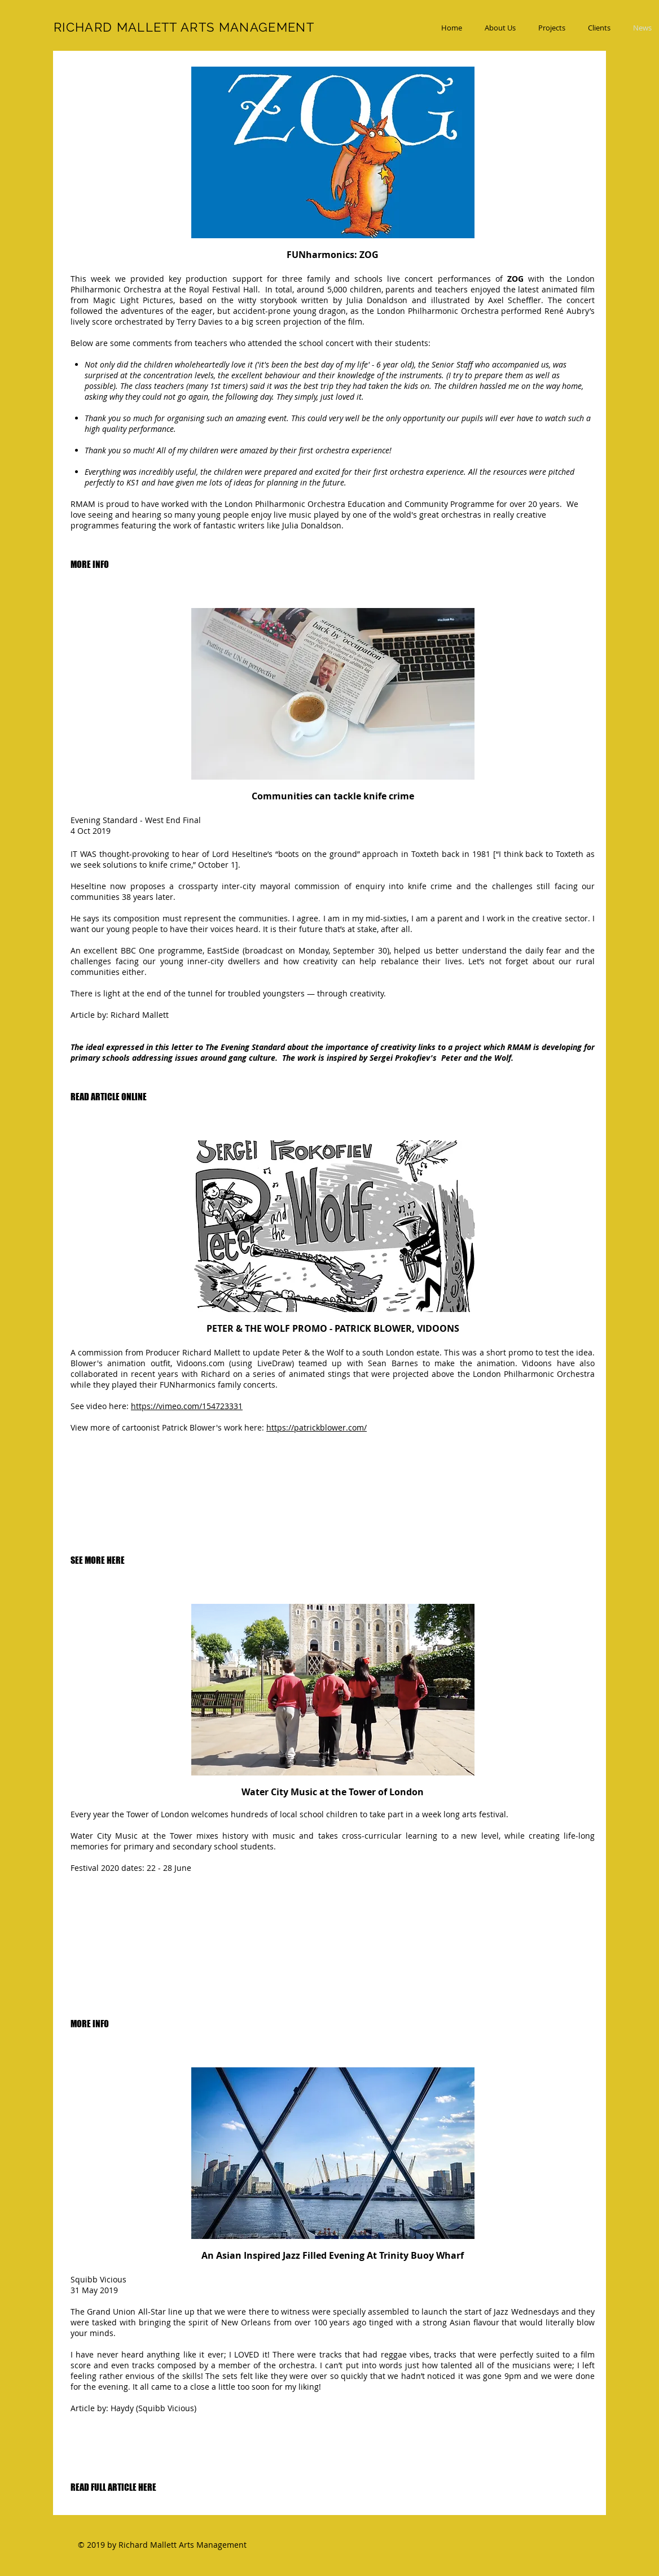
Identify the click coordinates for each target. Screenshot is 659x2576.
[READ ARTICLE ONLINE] (109, 1097)
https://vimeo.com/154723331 (187, 1406)
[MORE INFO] (90, 564)
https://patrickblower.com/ (316, 1427)
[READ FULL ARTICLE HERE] (113, 2487)
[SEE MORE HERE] (98, 1560)
